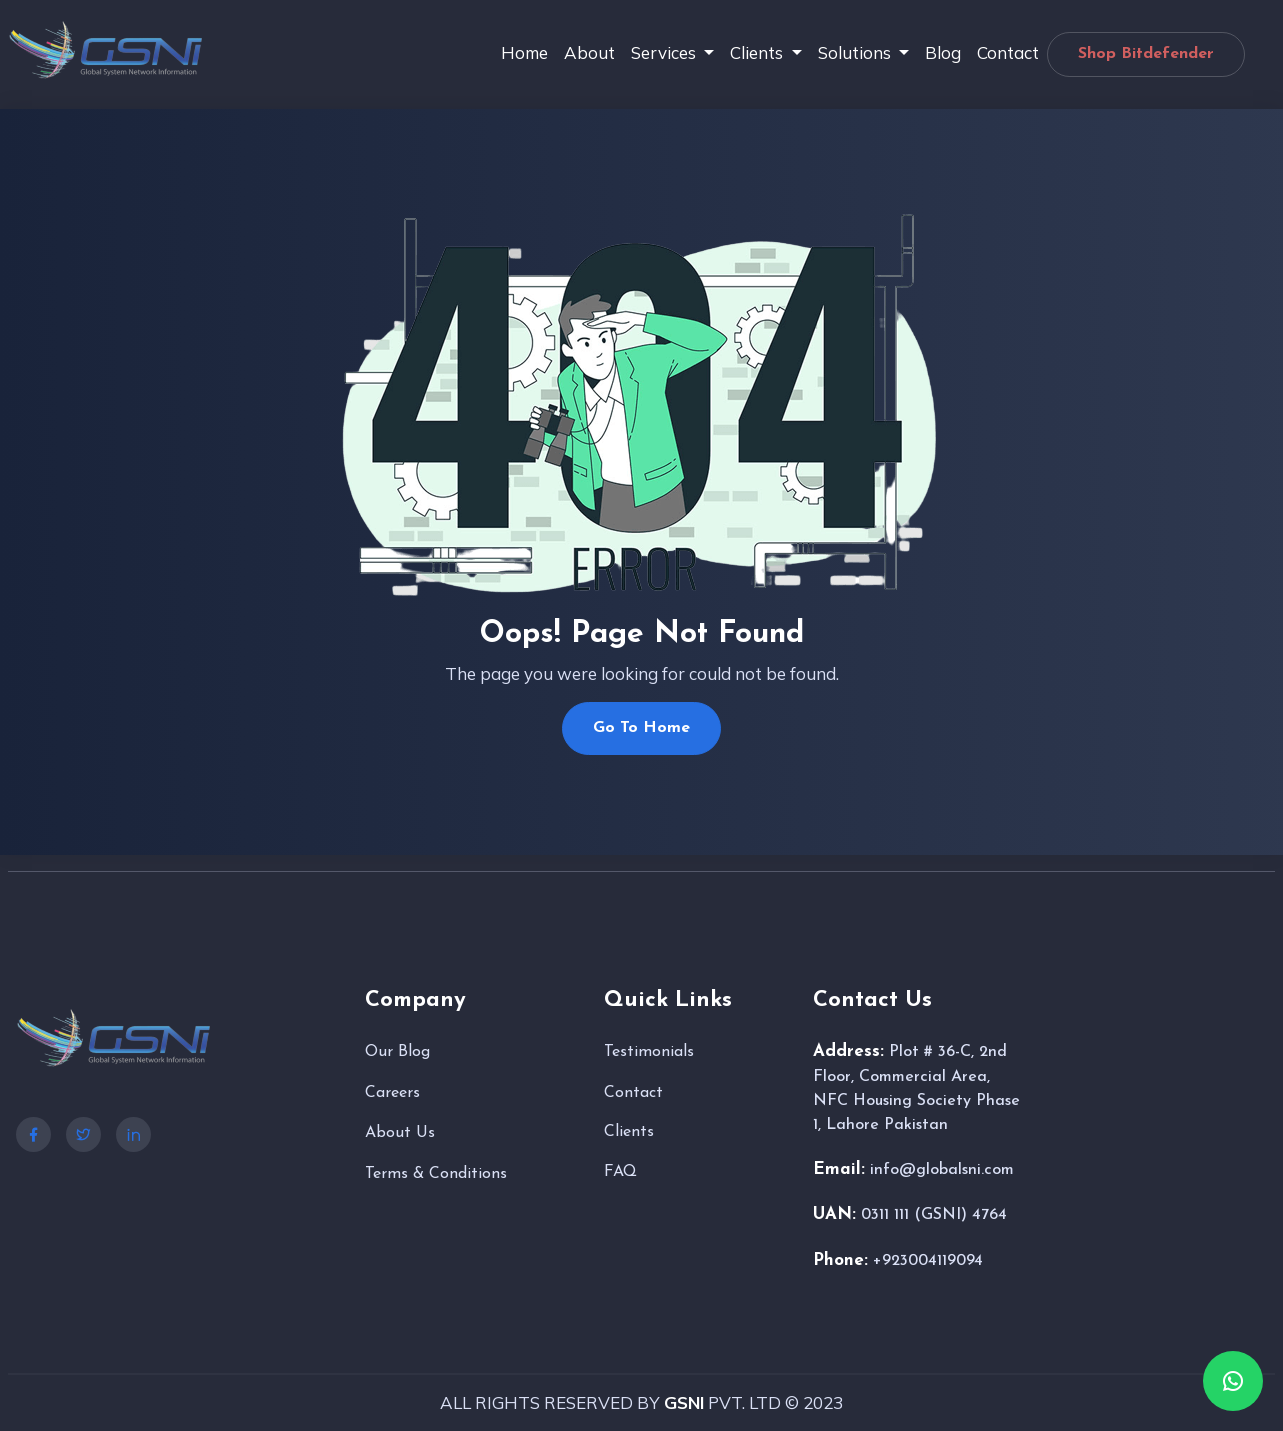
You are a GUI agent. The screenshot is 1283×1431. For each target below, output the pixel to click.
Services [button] (665, 52)
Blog (943, 52)
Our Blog (397, 1052)
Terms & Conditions (436, 1174)
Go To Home (641, 728)
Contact (1008, 52)
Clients (629, 1132)
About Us (400, 1133)
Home (524, 52)
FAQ (620, 1172)
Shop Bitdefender (1146, 54)
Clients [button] (758, 52)
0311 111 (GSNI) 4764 (934, 1215)
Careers (392, 1093)
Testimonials (649, 1052)
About (589, 52)
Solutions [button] (856, 52)
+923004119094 (928, 1261)
